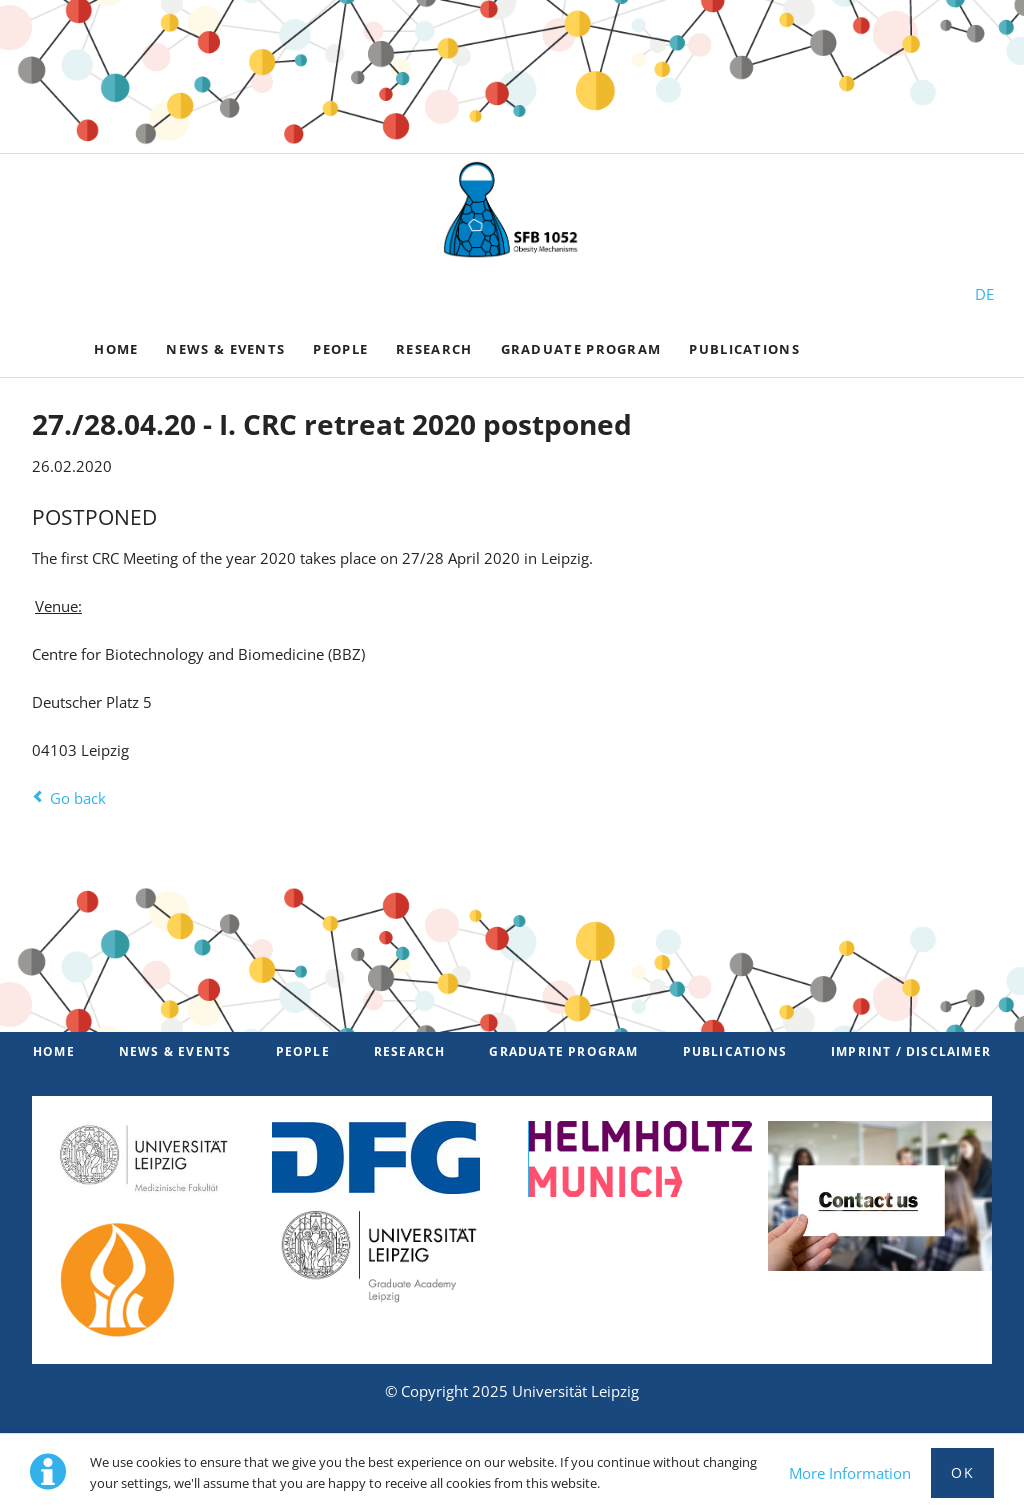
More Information (850, 1473)
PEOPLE (303, 1051)
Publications (735, 1051)
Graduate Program (563, 1051)
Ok (962, 1472)
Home (54, 1051)
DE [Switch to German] (984, 294)
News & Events (175, 1051)
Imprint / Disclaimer (911, 1051)
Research (410, 1051)
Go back (78, 798)
